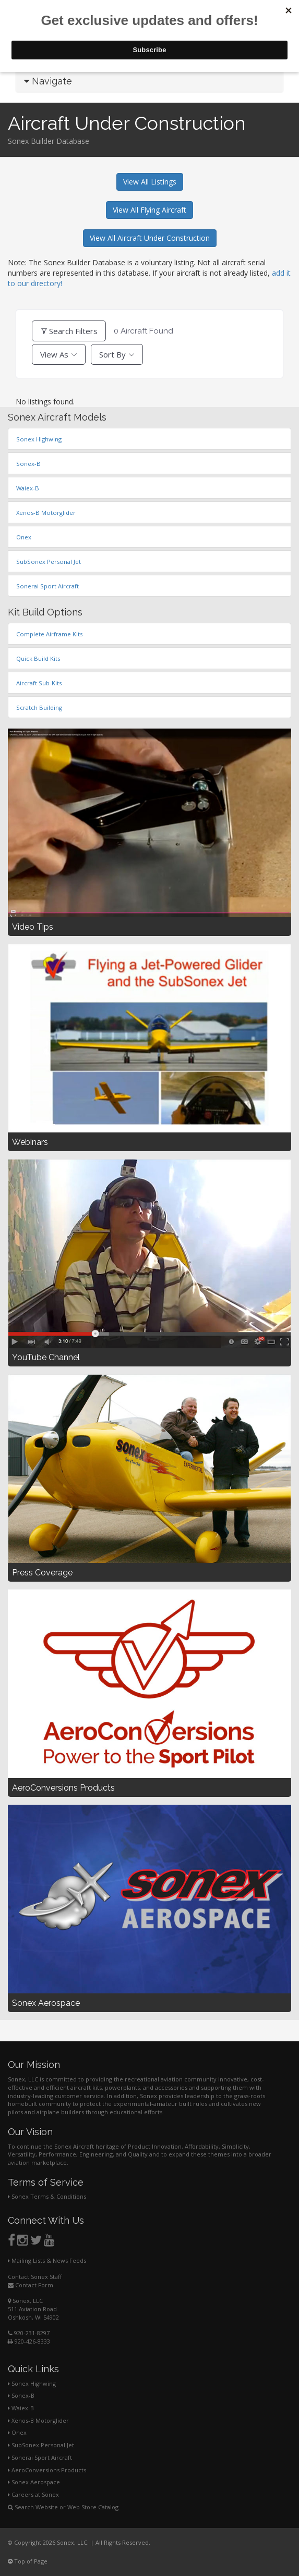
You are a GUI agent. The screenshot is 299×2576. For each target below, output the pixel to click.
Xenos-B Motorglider (38, 2420)
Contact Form (30, 2285)
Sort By (112, 354)
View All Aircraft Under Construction (150, 238)
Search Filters (69, 331)
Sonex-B (21, 2395)
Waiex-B (21, 2408)
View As (54, 354)
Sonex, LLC (25, 2300)
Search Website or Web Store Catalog (63, 2507)
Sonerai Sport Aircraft (40, 2457)
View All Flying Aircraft (149, 210)
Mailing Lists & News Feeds (47, 2260)
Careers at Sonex (33, 2494)
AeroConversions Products (47, 2470)
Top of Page (27, 2561)
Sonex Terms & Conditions (47, 2196)
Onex (17, 2432)
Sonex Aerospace (34, 2482)
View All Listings (149, 182)
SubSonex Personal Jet (41, 2445)
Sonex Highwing (32, 2383)
